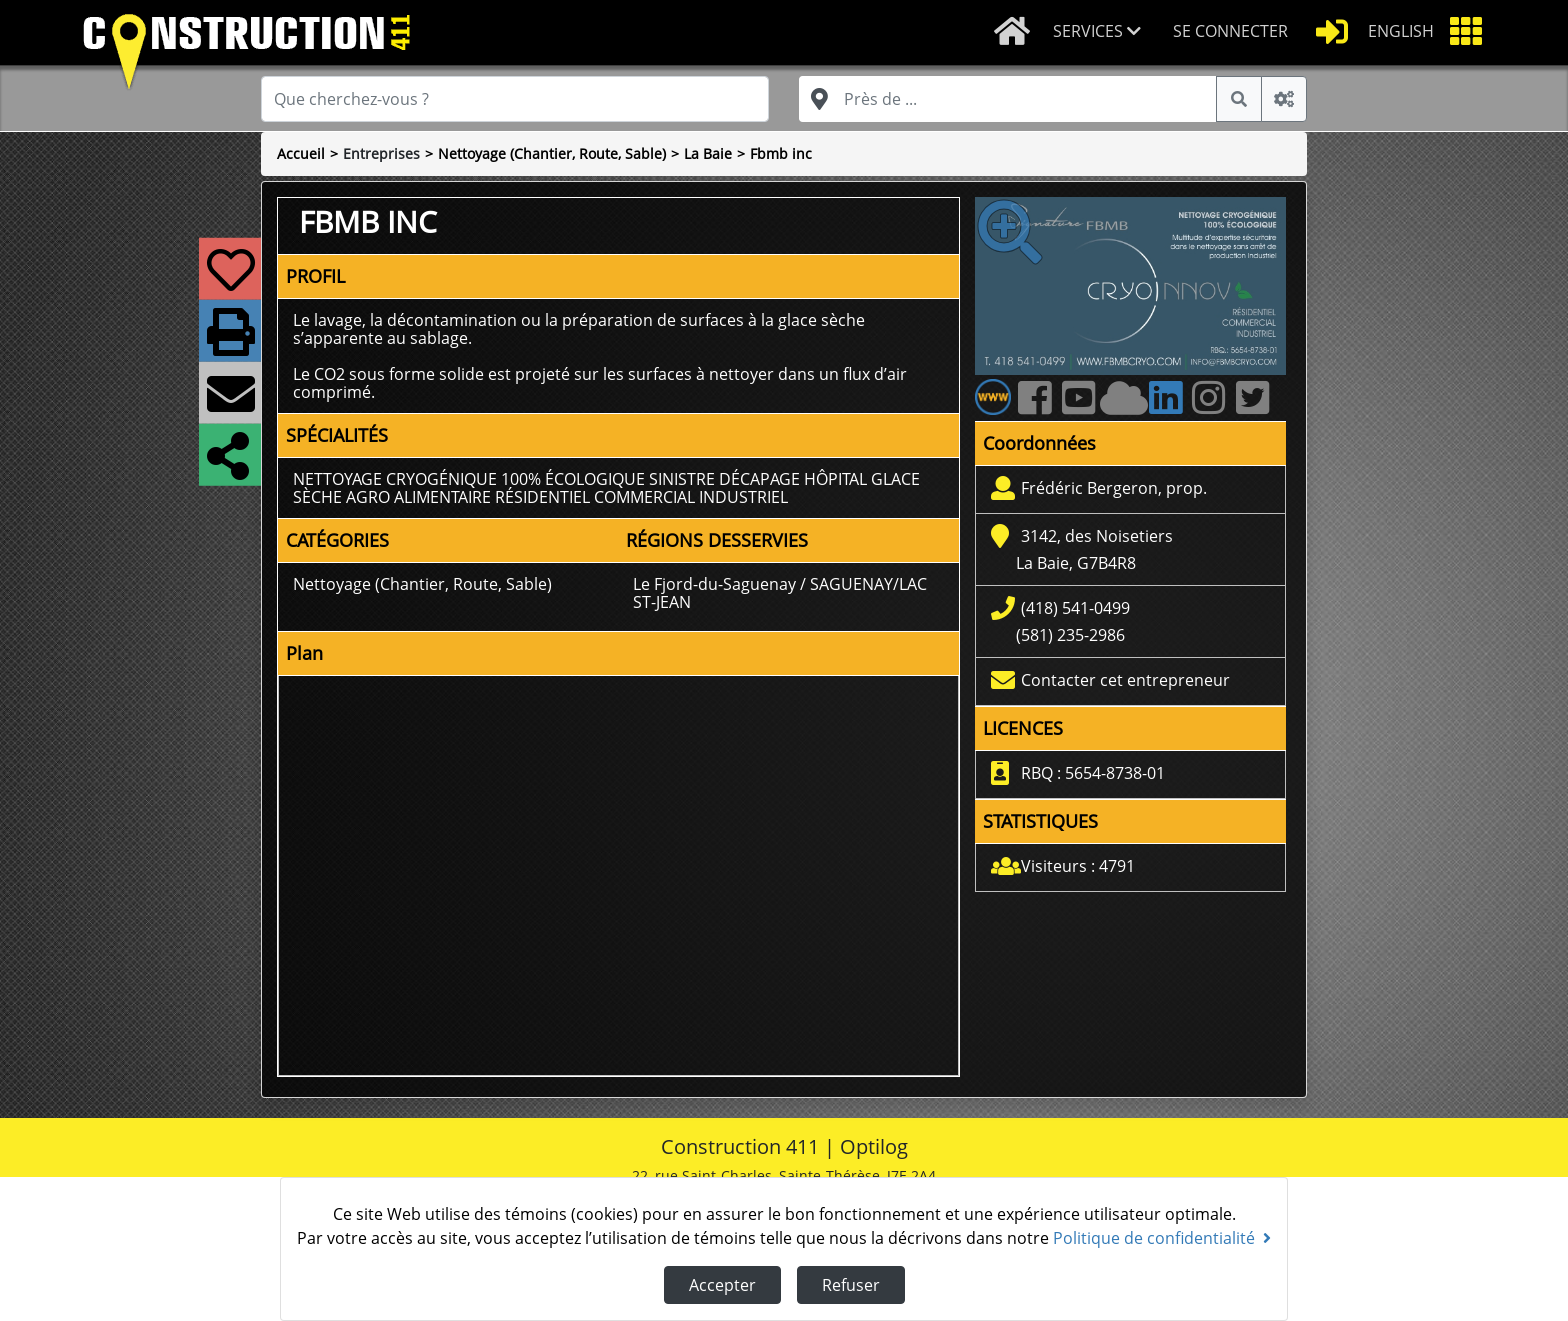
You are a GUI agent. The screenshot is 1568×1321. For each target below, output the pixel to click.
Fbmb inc (781, 153)
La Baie (708, 153)
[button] (1105, 32)
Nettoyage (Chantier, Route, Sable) (552, 153)
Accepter (722, 1285)
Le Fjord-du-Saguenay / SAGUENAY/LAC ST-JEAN (780, 593)
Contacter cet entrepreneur (1125, 680)
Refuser (851, 1285)
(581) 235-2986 (1070, 635)
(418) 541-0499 (1075, 608)
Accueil (301, 153)
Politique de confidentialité (1162, 1238)
